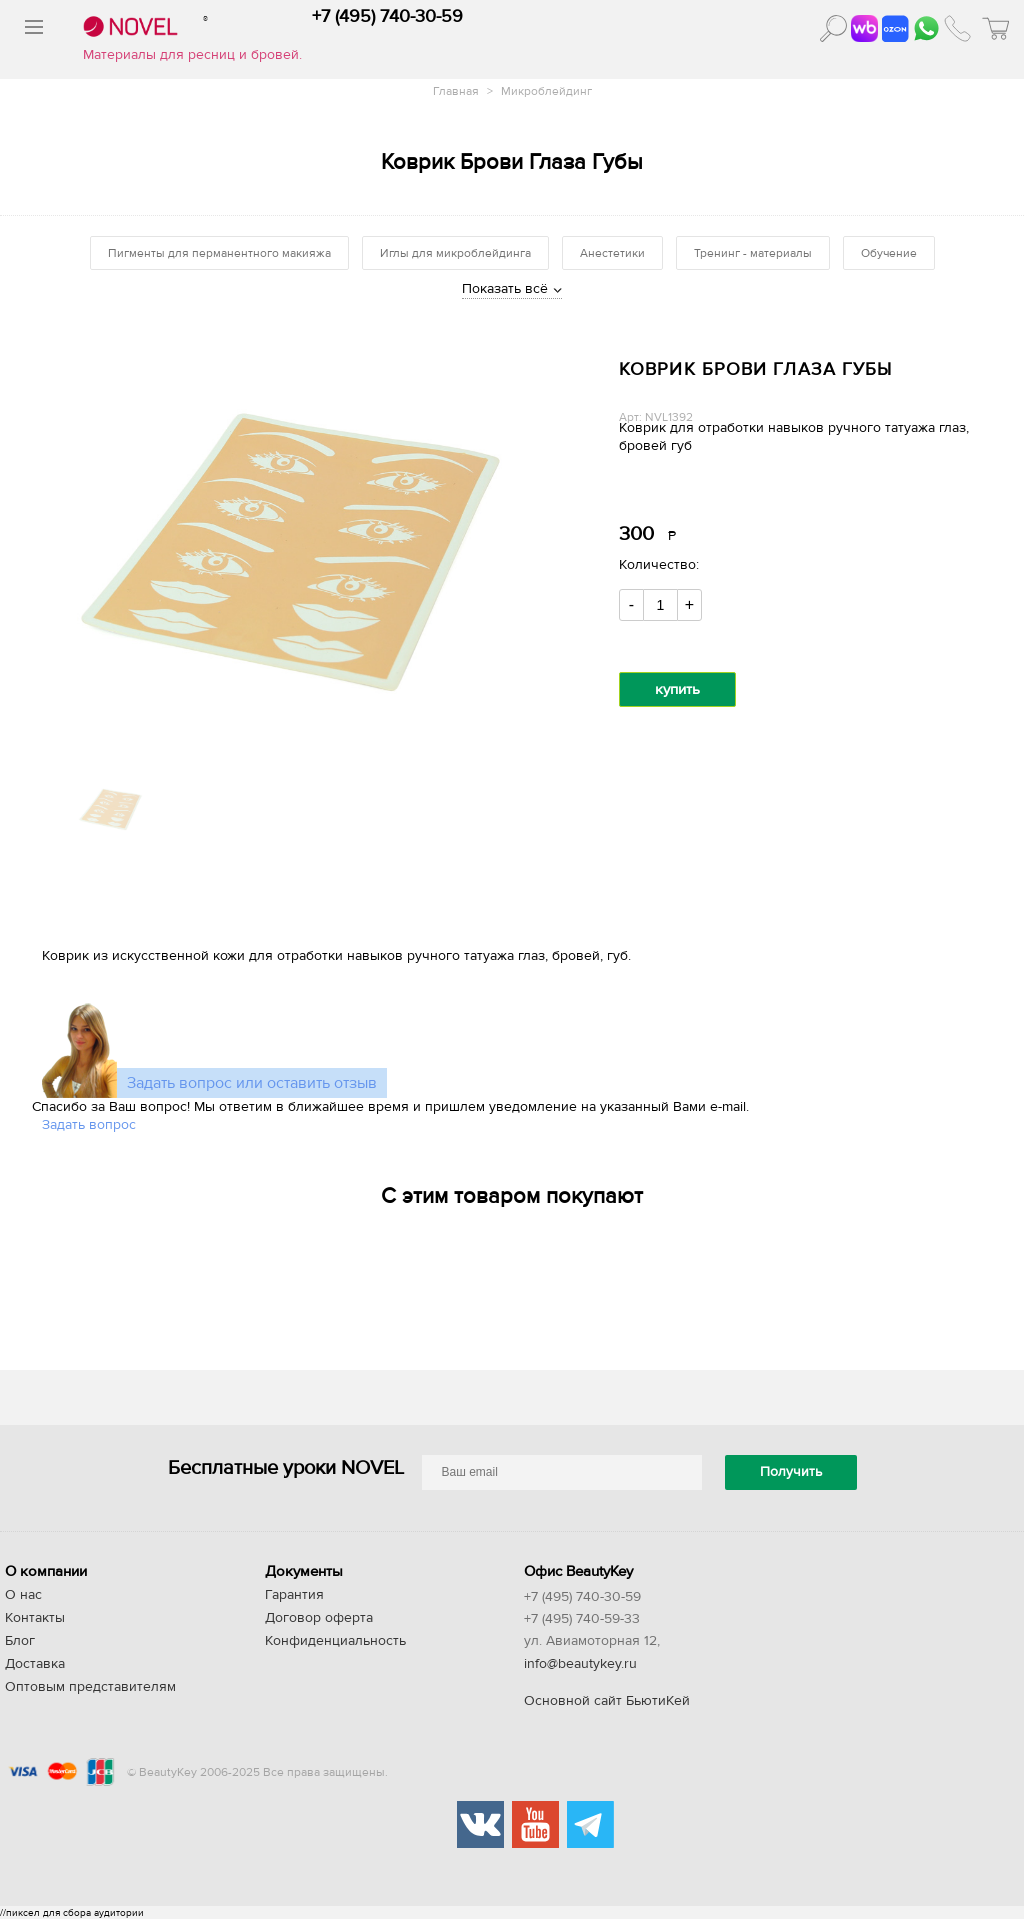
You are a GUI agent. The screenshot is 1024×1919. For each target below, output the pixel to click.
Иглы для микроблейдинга (455, 253)
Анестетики (612, 253)
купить (677, 689)
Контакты (35, 1618)
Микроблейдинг (546, 91)
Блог (20, 1641)
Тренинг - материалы (753, 253)
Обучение (889, 253)
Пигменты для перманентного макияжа (219, 253)
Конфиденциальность (335, 1641)
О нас (23, 1595)
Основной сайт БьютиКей (607, 1701)
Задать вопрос (89, 1125)
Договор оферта (319, 1618)
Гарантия (294, 1595)
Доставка (35, 1664)
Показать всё (505, 289)
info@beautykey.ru (580, 1664)
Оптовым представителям (90, 1687)
